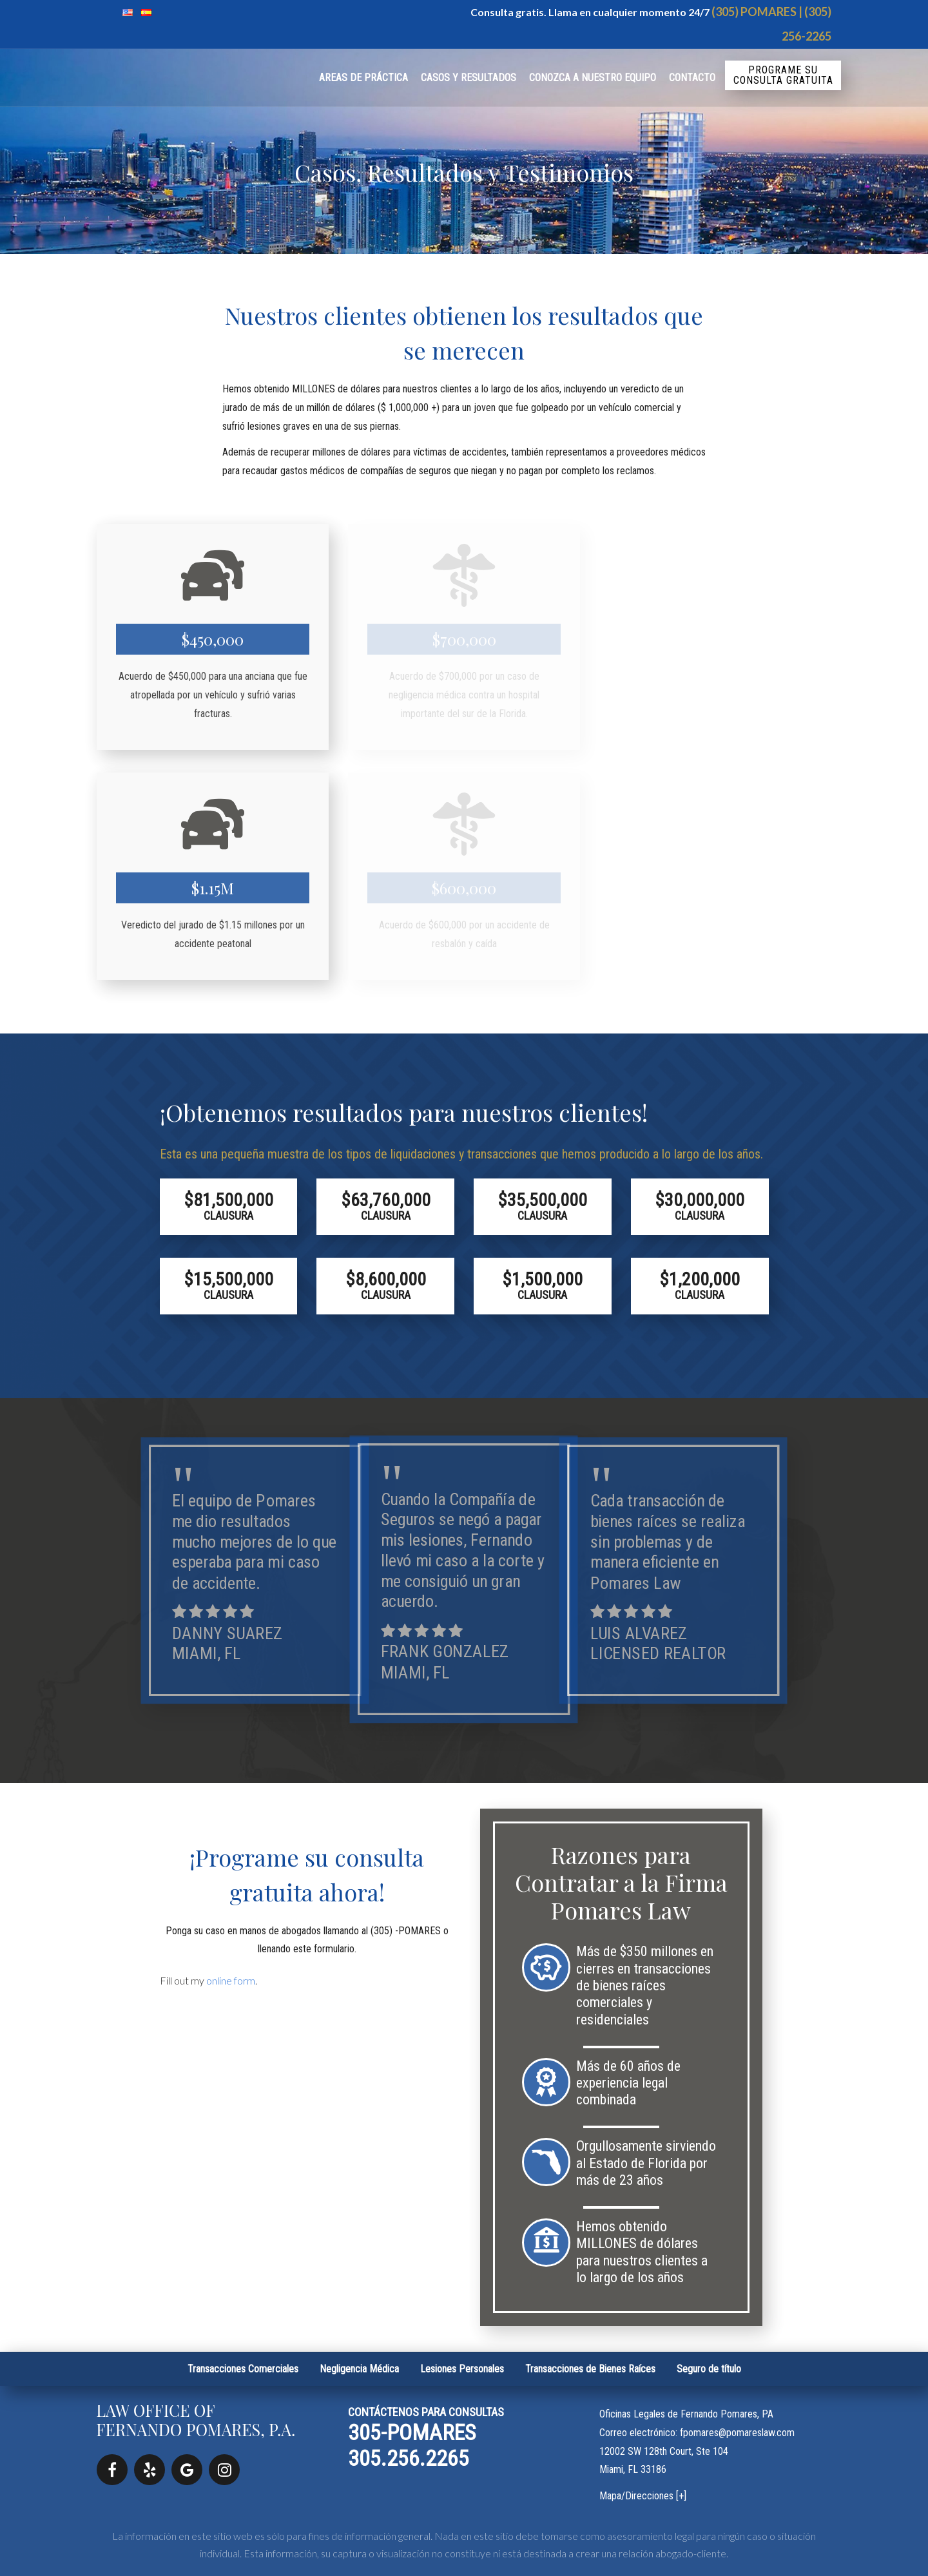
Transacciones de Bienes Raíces (590, 2369)
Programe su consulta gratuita (783, 75)
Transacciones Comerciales (243, 2369)
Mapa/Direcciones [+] (642, 2496)
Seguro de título (709, 2369)
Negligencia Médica (359, 2369)
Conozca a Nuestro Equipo (592, 78)
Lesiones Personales (462, 2369)
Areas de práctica (363, 78)
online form (230, 1980)
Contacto (692, 78)
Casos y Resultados (468, 78)
